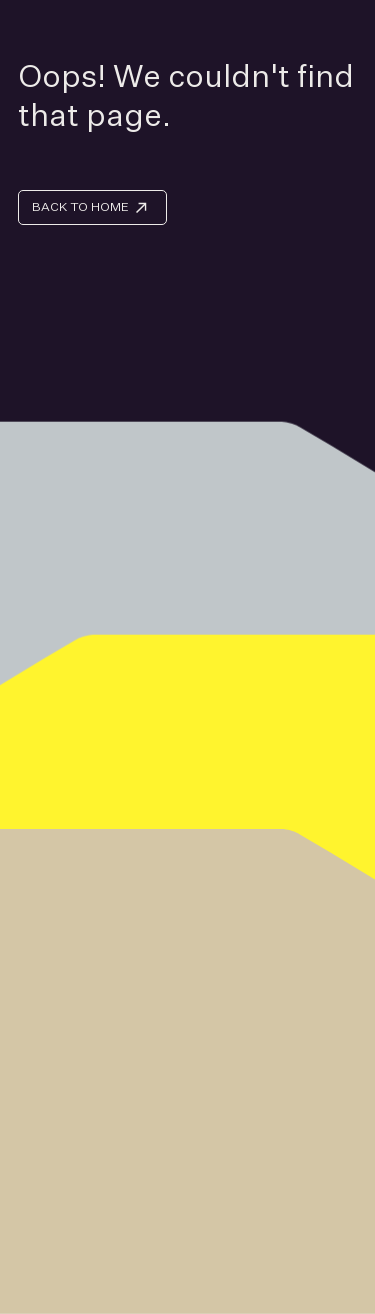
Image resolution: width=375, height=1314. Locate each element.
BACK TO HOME (80, 206)
